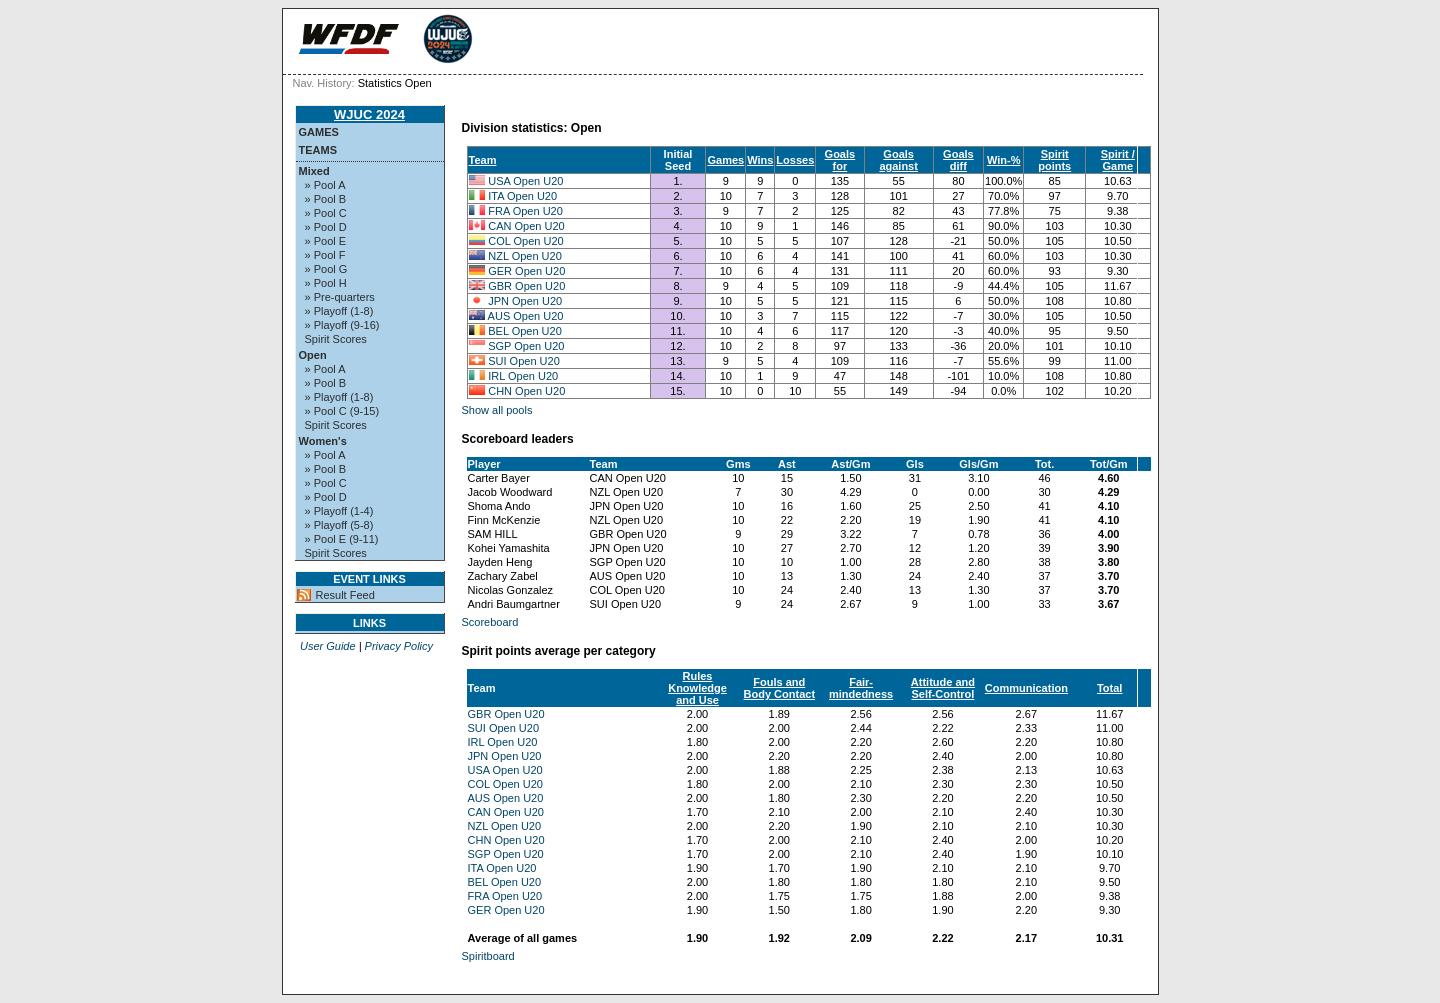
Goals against (898, 160)
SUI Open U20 (524, 361)
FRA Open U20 (525, 211)
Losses (795, 160)
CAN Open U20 (526, 226)
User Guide (328, 646)
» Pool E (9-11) (342, 539)
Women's (323, 441)
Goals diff (958, 160)
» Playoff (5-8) (339, 525)
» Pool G (326, 269)
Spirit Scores (336, 339)
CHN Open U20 (526, 391)
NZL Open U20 (525, 256)
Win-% (1004, 160)
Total (1109, 688)
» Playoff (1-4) (339, 511)
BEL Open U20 (525, 331)
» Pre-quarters (340, 297)
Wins (760, 160)
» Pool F (325, 255)
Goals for (840, 160)
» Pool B (326, 199)
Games (319, 132)
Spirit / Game (1118, 160)
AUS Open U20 (526, 316)
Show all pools (497, 410)
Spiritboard (488, 956)
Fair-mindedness (861, 688)
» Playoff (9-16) (342, 325)
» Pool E (326, 241)
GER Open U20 (526, 271)
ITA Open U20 (522, 196)
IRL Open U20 (523, 376)
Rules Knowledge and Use (697, 688)
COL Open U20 (525, 241)
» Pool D (326, 227)
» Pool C (326, 213)
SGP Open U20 (526, 346)
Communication (1026, 688)
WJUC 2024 (369, 114)
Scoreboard (490, 622)
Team (483, 160)
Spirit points (1054, 160)
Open (313, 355)
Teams (318, 150)
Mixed (314, 171)
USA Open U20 (525, 181)
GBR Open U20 (526, 286)
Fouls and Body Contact (780, 688)
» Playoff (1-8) (339, 311)
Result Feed (345, 595)
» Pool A (325, 185)
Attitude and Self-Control (943, 688)
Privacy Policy (399, 646)
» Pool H (326, 283)
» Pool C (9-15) (342, 411)
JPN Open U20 (525, 301)
